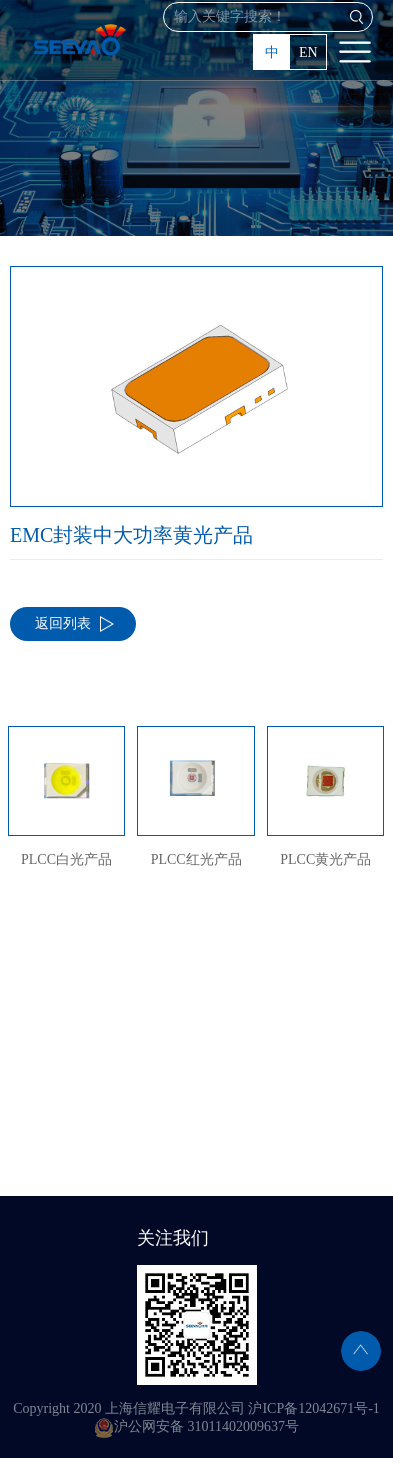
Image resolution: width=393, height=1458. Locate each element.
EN (308, 52)
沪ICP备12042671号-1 (313, 1408)
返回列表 (63, 623)
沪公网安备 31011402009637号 (196, 1426)
